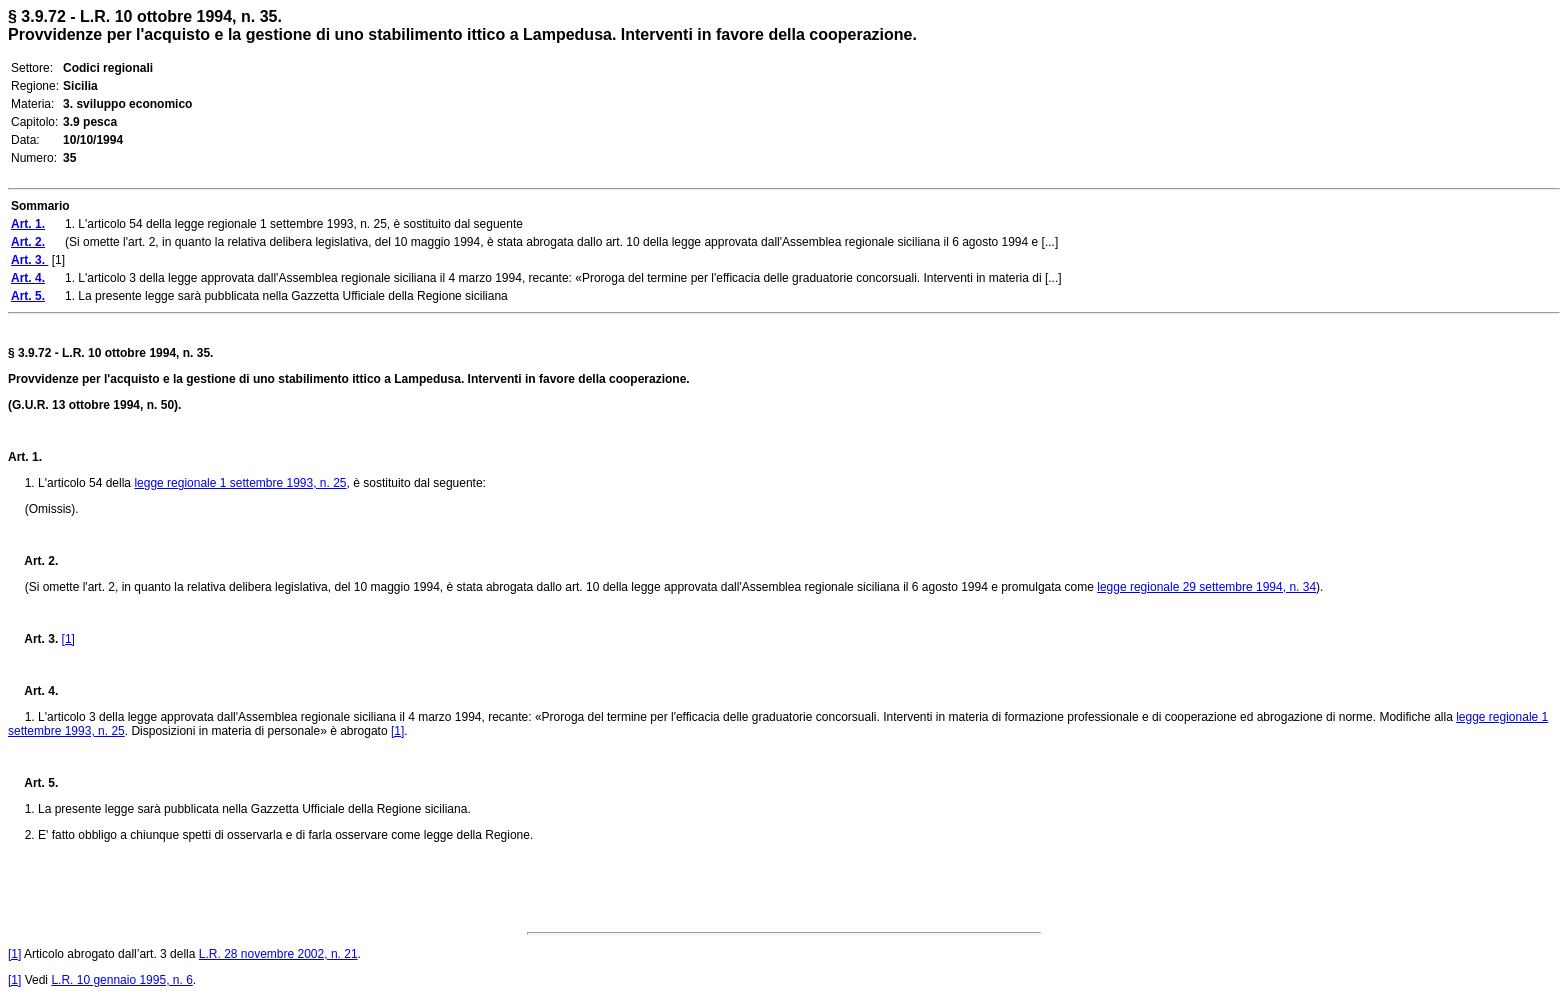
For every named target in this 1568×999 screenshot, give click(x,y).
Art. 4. (33, 691)
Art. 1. (25, 457)
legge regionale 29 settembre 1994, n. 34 (1206, 587)
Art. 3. (35, 639)
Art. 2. (33, 561)
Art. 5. (33, 783)
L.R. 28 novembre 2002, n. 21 (278, 954)
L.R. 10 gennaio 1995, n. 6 (121, 980)
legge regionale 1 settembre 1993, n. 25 (240, 483)
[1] (68, 639)
